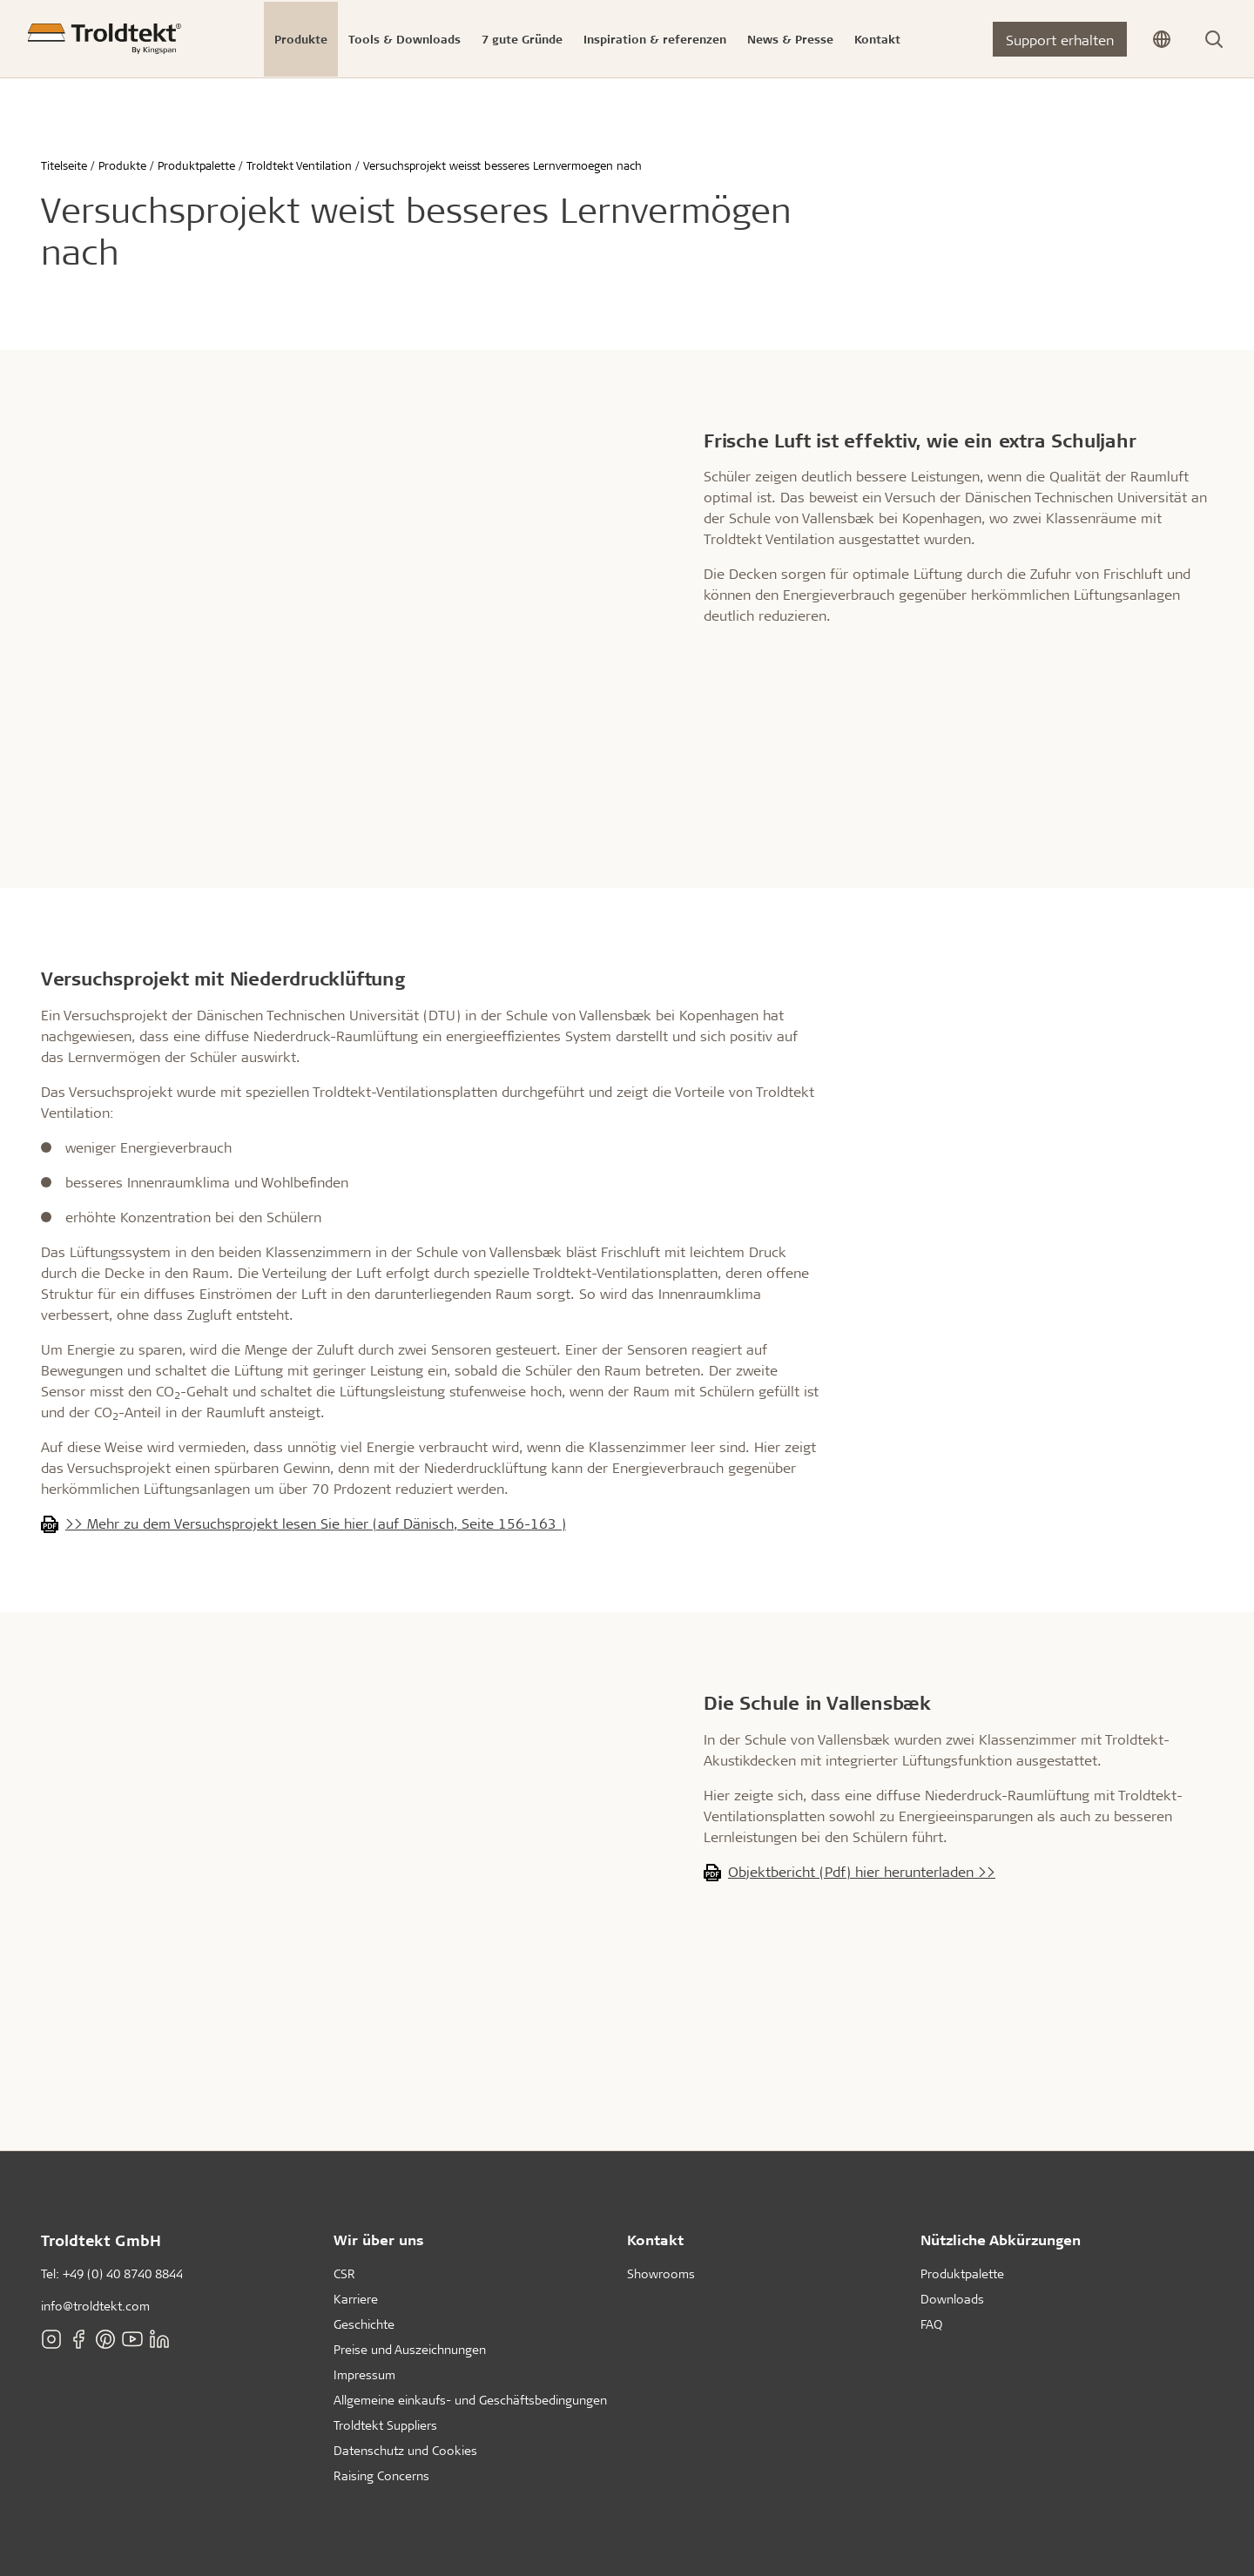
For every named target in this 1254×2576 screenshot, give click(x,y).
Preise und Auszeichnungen (410, 2349)
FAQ (931, 2324)
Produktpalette (962, 2273)
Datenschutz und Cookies (405, 2450)
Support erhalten (1060, 39)
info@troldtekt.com (95, 2305)
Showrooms (661, 2273)
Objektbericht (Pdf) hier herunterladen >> (861, 1871)
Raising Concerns (381, 2475)
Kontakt (655, 2239)
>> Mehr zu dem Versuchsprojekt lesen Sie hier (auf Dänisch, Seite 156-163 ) (315, 1523)
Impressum (364, 2374)
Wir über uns (379, 2239)
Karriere (356, 2298)
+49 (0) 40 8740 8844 (123, 2273)
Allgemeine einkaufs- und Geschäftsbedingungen (470, 2399)
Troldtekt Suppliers (385, 2425)
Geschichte (364, 2324)
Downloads (952, 2298)
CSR (344, 2273)
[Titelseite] (104, 39)
